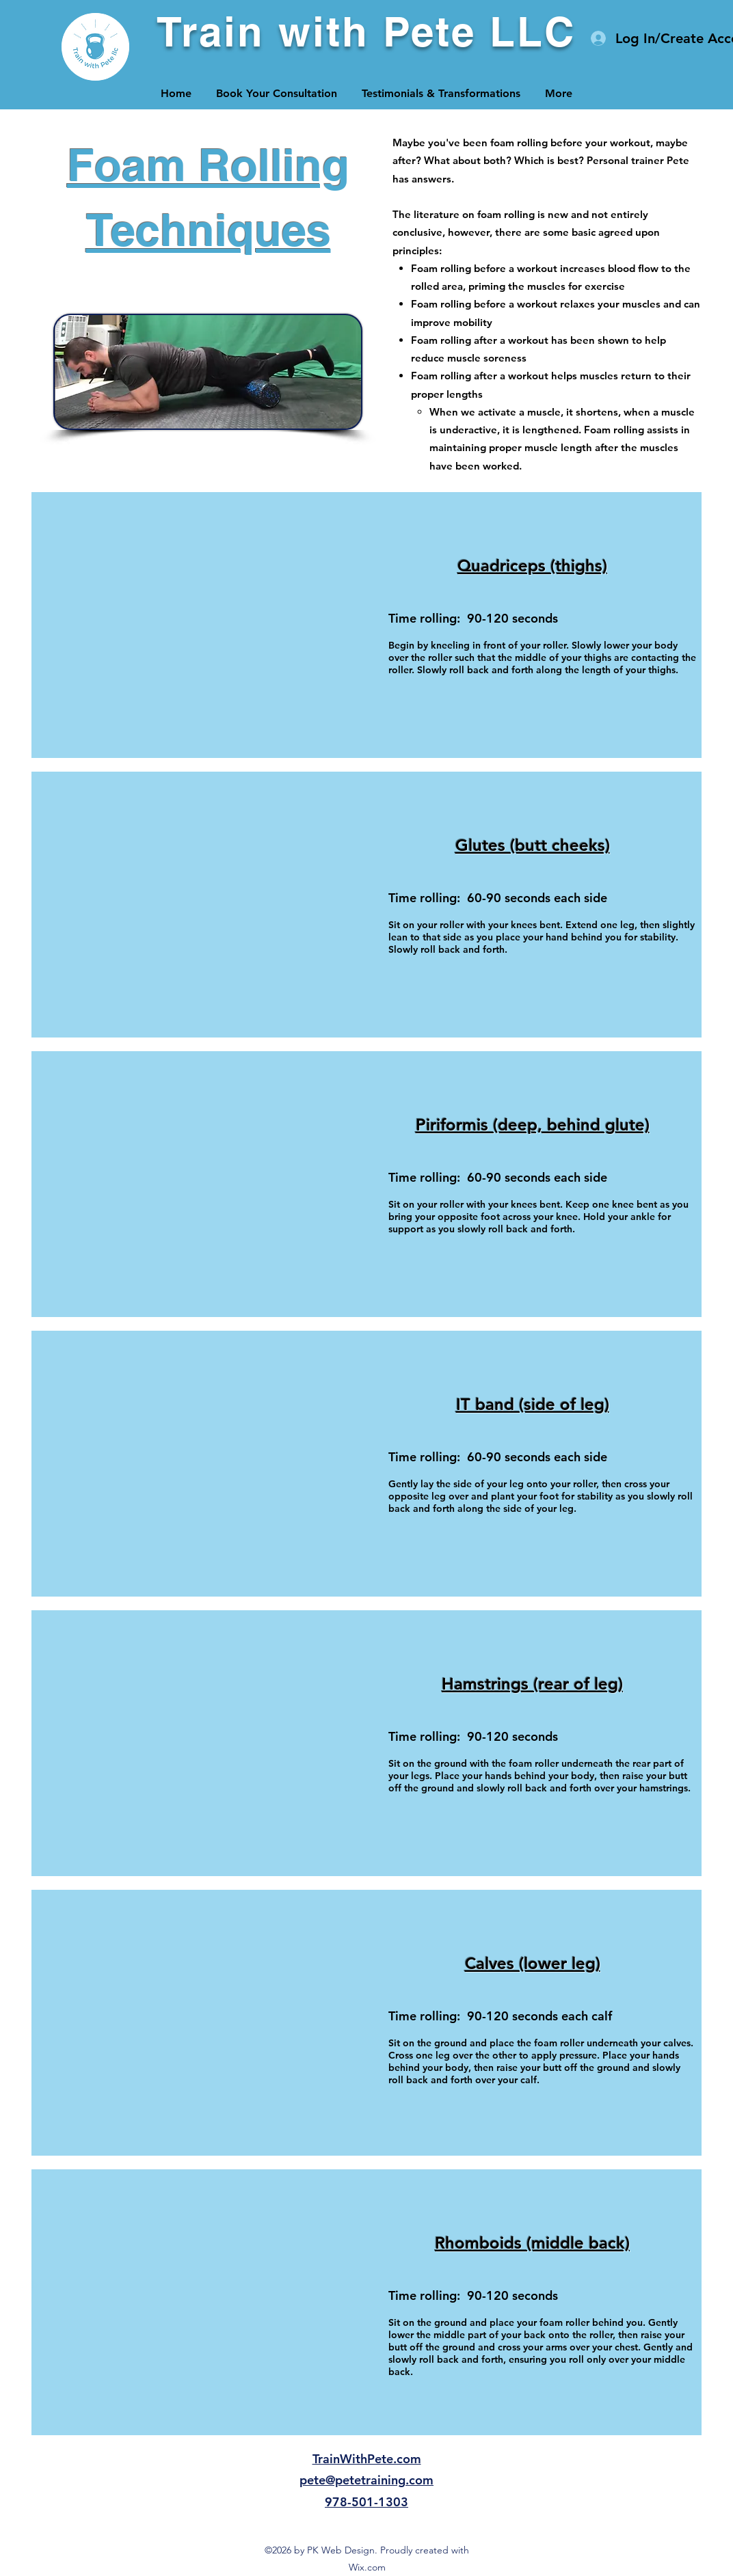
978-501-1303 (366, 2502)
